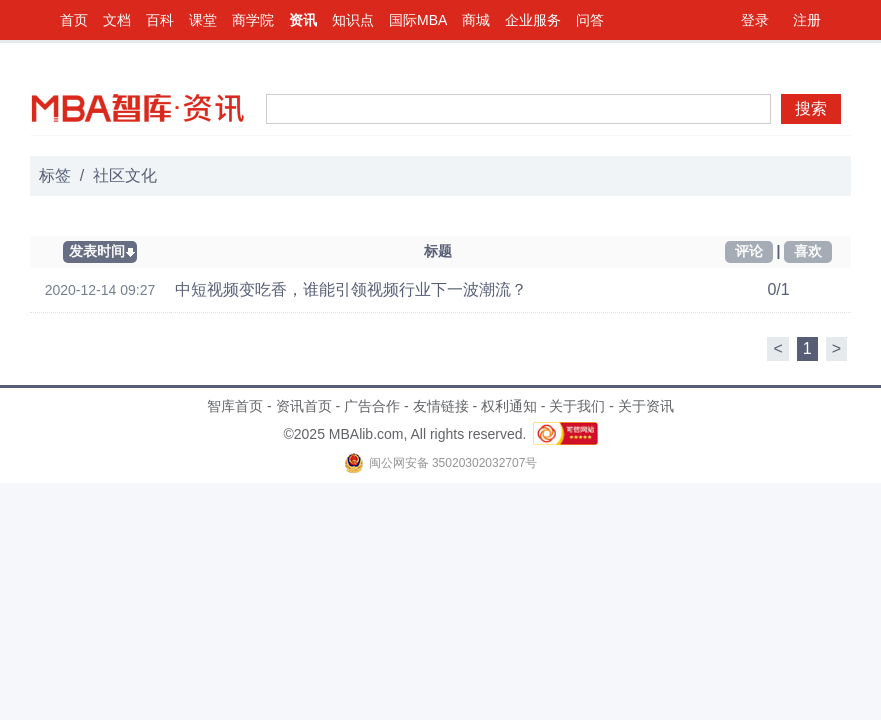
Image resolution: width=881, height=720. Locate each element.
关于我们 (577, 406)
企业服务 (533, 20)
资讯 (303, 20)
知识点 (353, 20)
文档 (117, 20)
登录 (755, 20)
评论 (749, 251)
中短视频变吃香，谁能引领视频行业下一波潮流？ (351, 289)
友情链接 (441, 406)
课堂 (203, 20)
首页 (74, 20)
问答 (590, 20)
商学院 (253, 20)
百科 (160, 20)
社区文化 (125, 175)
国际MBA (418, 20)
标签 (55, 175)
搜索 (811, 108)
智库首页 (235, 406)
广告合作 (372, 406)
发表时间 (97, 251)
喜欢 (808, 251)
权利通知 (509, 406)
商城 (476, 20)
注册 (807, 20)
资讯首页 (304, 406)
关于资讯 (646, 406)
